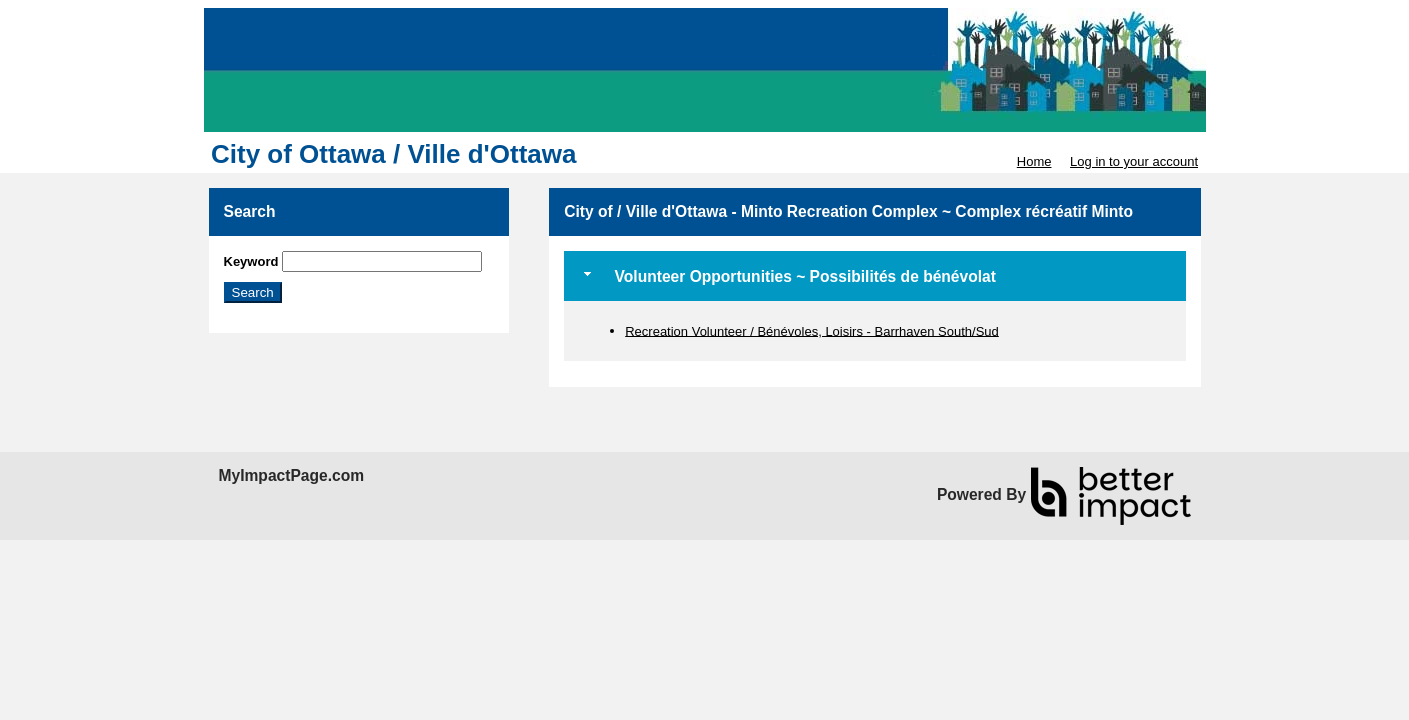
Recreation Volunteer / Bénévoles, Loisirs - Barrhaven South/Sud (812, 330)
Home (1034, 161)
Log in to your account (1134, 161)
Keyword (251, 261)
